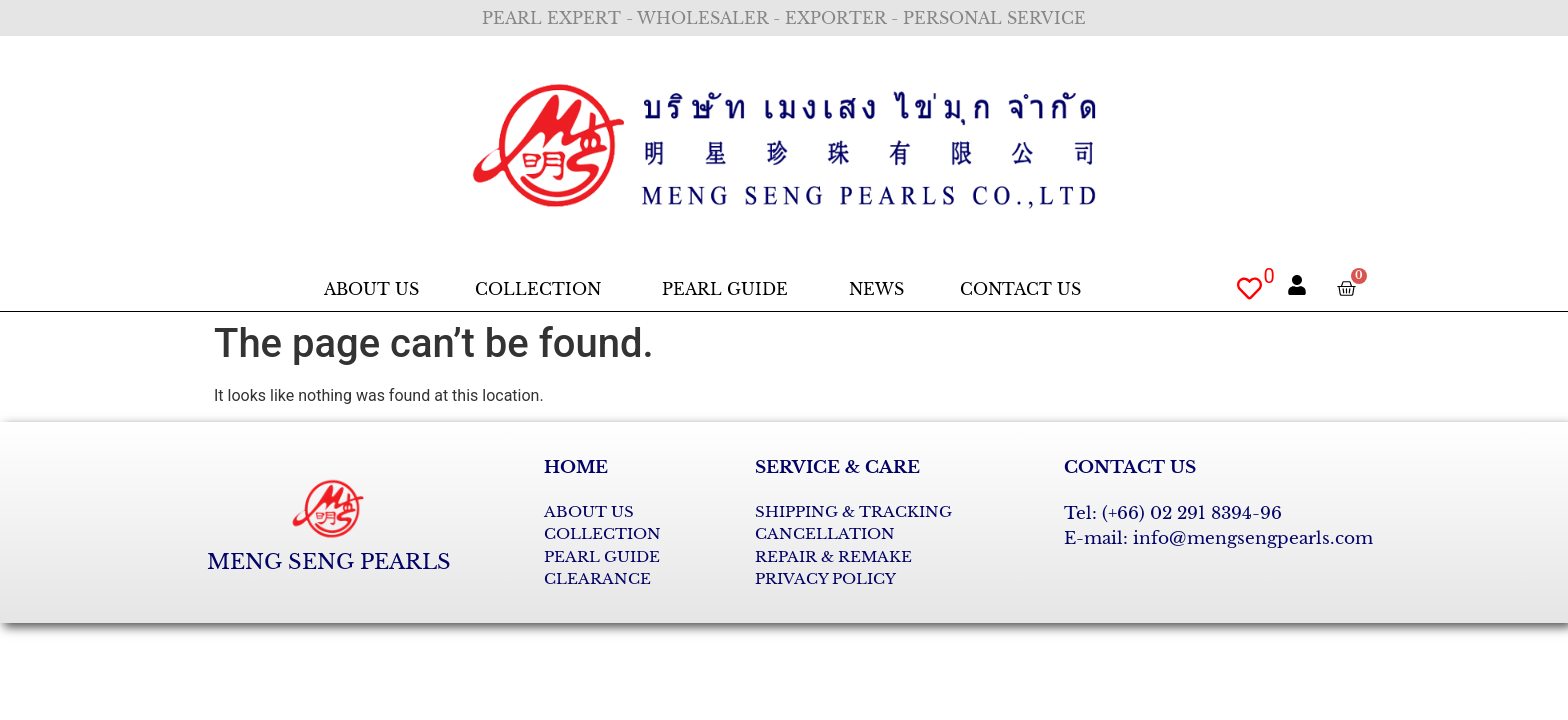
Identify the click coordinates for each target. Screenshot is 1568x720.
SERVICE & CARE (837, 467)
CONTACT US (1130, 467)
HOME (576, 467)
